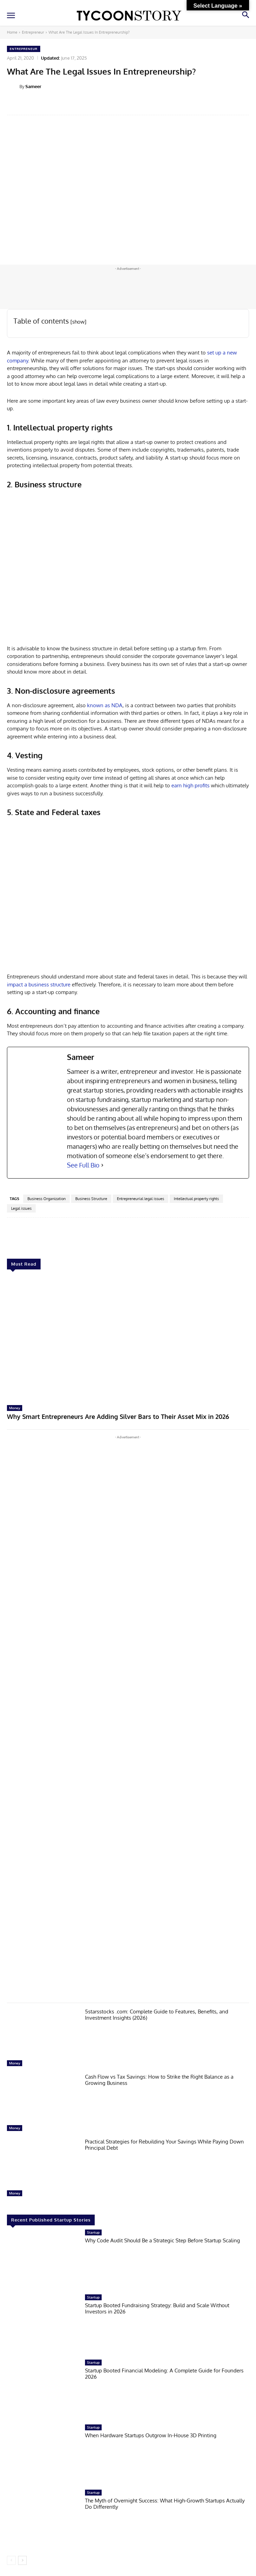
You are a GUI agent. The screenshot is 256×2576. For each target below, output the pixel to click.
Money (14, 1407)
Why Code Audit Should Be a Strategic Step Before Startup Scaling (162, 2240)
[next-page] (22, 2560)
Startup (93, 2232)
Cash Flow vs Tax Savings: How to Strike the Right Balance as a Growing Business (159, 2079)
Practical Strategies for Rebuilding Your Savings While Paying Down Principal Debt (164, 2144)
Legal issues (21, 1208)
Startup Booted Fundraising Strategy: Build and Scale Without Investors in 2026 (157, 2308)
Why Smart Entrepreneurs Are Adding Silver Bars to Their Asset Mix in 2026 (118, 1416)
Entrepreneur (33, 32)
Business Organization (46, 1198)
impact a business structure (38, 984)
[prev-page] (11, 2560)
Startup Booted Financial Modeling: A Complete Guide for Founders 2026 (164, 2373)
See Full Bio (83, 1165)
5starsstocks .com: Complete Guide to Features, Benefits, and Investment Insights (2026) (156, 2014)
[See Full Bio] (102, 1165)
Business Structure (91, 1198)
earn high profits (190, 785)
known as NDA (104, 705)
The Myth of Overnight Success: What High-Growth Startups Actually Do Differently (165, 2503)
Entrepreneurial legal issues (140, 1198)
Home (12, 32)
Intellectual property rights (196, 1198)
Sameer (33, 86)
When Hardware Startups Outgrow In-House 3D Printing (150, 2435)
